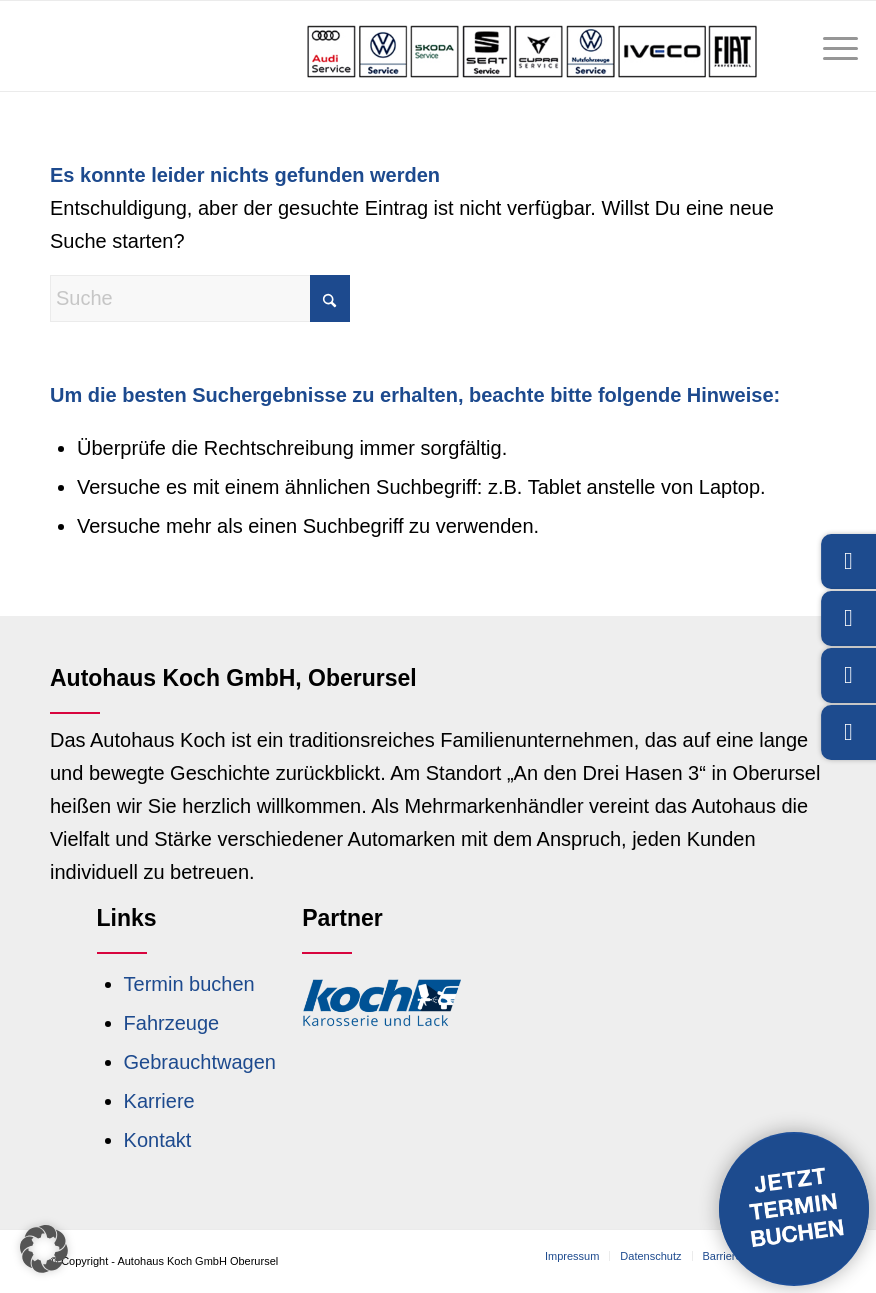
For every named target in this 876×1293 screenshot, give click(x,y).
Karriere (159, 1101)
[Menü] (830, 46)
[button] (44, 1249)
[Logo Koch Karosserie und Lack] (381, 1002)
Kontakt (158, 1140)
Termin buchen (189, 984)
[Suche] (200, 298)
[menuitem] (830, 46)
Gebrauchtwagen (200, 1062)
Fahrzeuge (172, 1023)
